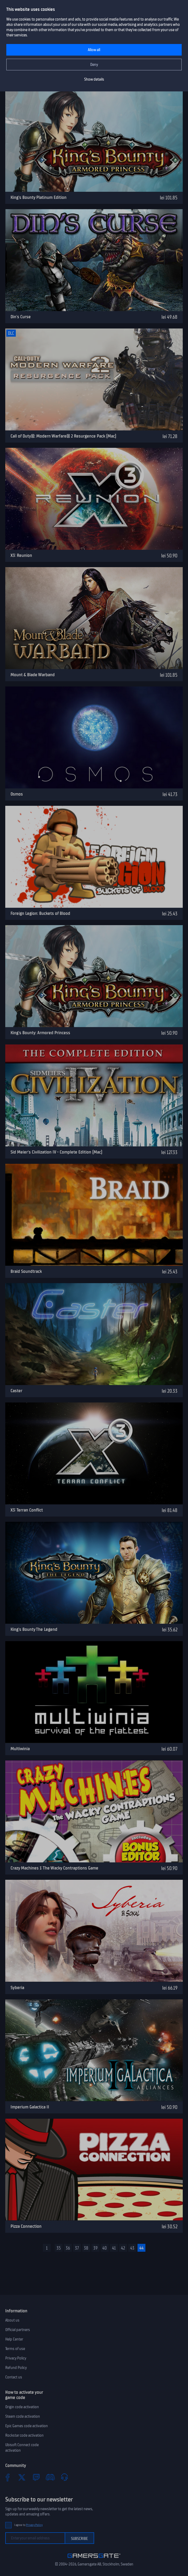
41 (114, 2248)
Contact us (13, 2377)
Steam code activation (22, 2416)
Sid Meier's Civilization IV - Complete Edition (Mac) (56, 1152)
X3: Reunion (21, 555)
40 (104, 2248)
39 (95, 2248)
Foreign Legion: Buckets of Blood (40, 913)
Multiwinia (20, 1748)
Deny (94, 64)
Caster (16, 1391)
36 (68, 2248)
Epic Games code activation (26, 2425)
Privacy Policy (15, 2358)
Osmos (17, 794)
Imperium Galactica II (30, 2107)
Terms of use (15, 2348)
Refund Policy (16, 2367)
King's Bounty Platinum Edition (39, 197)
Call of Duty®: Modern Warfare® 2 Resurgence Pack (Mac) (63, 436)
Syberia (17, 1987)
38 (86, 2248)
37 (77, 2248)
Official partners (17, 2329)
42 (123, 2248)
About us (12, 2320)
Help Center (14, 2339)
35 (59, 2248)
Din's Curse (21, 317)
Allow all (94, 49)
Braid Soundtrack (26, 1271)
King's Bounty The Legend (34, 1629)
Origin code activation (22, 2407)
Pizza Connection (26, 2226)
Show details (94, 79)
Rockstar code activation (24, 2435)
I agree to (28, 2525)
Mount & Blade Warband (33, 675)
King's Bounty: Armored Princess (40, 1033)
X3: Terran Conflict (27, 1510)
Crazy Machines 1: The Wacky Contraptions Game (54, 1868)
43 (132, 2248)
